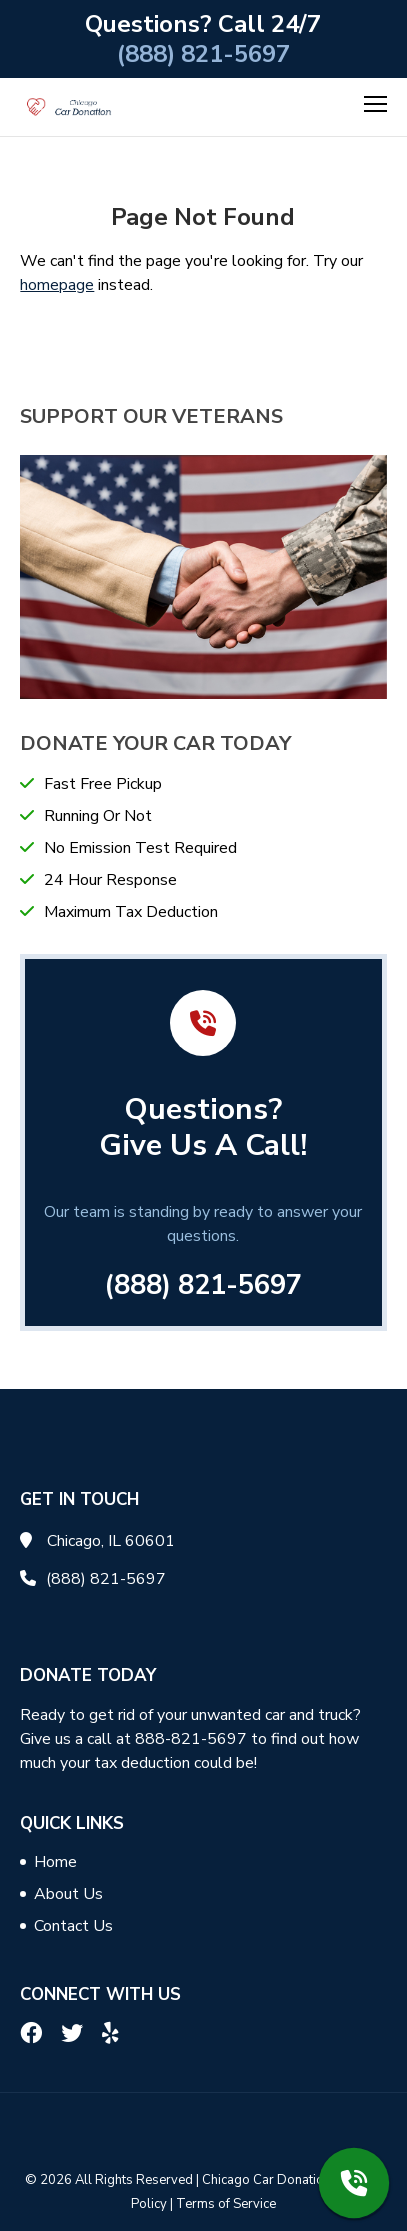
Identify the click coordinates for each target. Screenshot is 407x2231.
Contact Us (73, 1926)
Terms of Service (226, 2204)
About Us (68, 1894)
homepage (57, 285)
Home (55, 1862)
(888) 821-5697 (203, 54)
